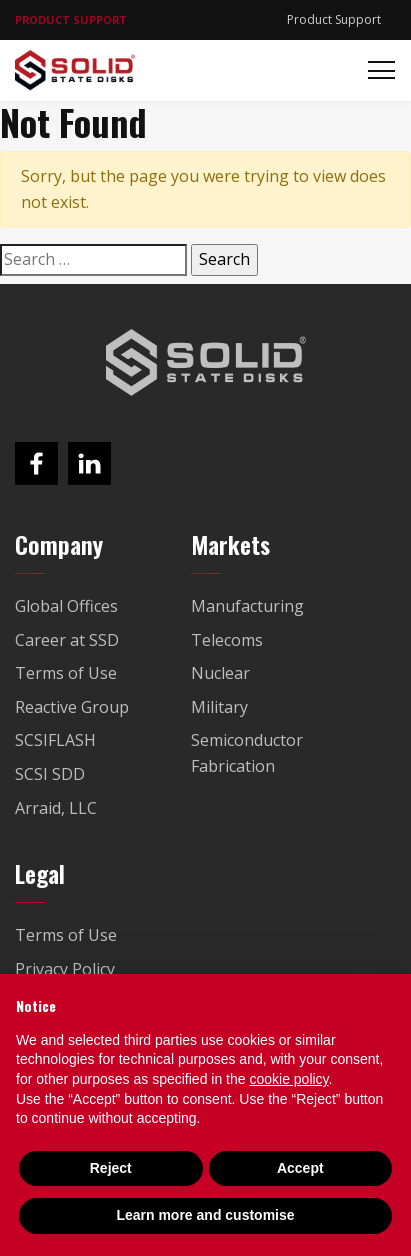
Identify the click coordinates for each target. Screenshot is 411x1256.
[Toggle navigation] (375, 70)
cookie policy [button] (288, 1079)
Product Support (334, 19)
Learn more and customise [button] (205, 1215)
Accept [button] (300, 1168)
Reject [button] (111, 1168)
